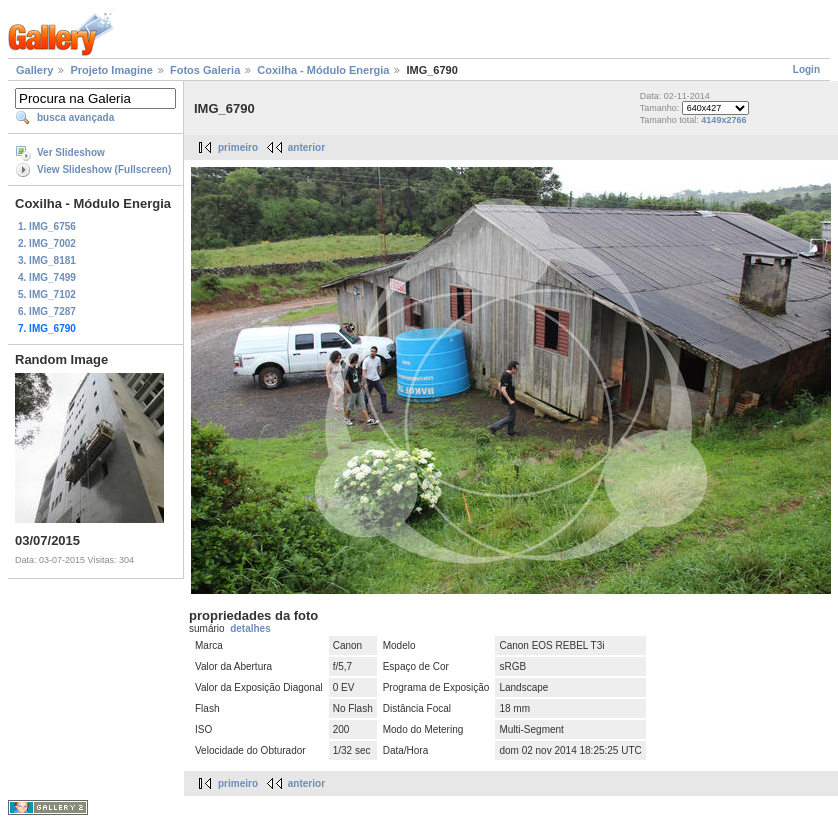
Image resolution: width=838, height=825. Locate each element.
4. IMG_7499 (47, 277)
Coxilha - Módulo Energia (323, 70)
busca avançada (75, 117)
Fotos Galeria (205, 70)
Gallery (34, 70)
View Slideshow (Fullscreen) (104, 169)
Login (806, 69)
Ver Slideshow (71, 152)
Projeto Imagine (111, 70)
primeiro (238, 147)
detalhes (250, 628)
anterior (306, 147)
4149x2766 (723, 120)
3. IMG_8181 (47, 260)
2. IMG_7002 (47, 243)
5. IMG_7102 (47, 294)
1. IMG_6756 (47, 226)
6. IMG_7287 (47, 311)
